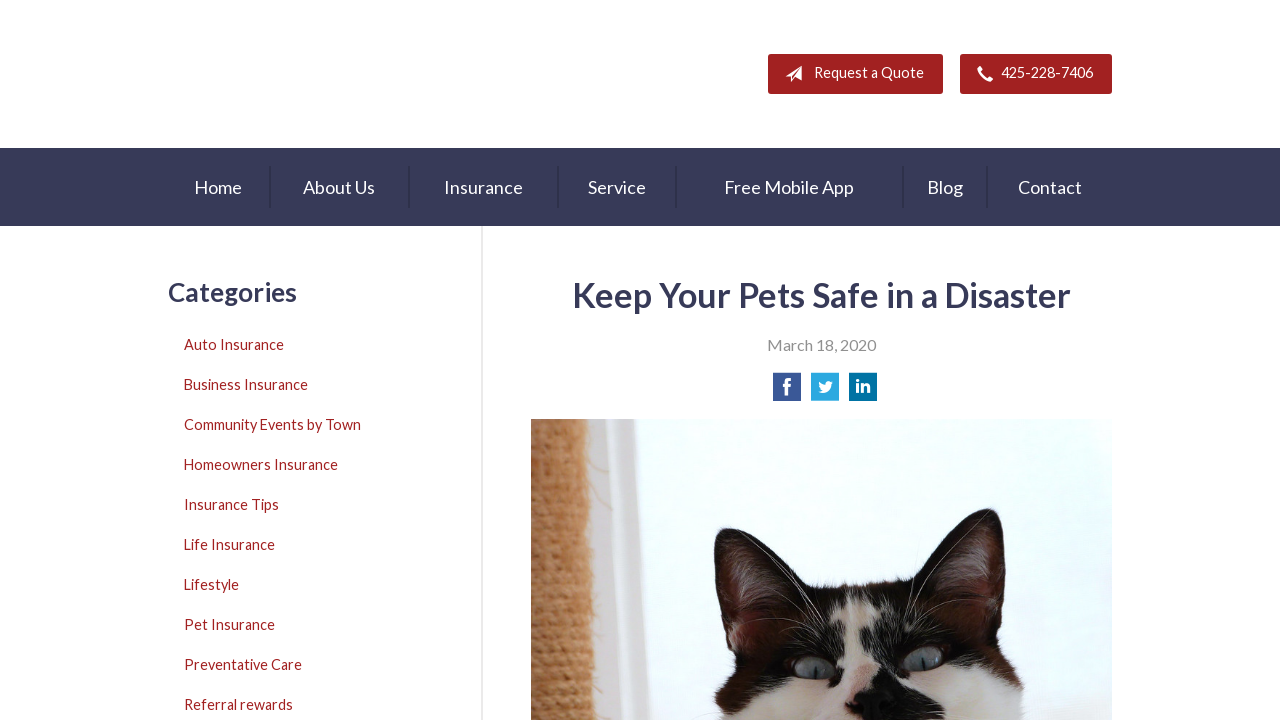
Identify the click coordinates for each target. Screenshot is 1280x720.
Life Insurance (229, 544)
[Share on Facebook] (787, 392)
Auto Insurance (234, 344)
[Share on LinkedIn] (863, 392)
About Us (339, 187)
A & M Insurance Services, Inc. (293, 74)
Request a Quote (850, 74)
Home (218, 187)
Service (617, 187)
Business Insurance (246, 384)
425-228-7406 (1031, 74)
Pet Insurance (229, 624)
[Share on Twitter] (825, 392)
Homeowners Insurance (261, 464)
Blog (945, 187)
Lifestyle (211, 584)
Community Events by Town (272, 424)
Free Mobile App (789, 187)
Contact (1050, 187)
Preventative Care (243, 664)
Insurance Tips (231, 504)
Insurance (483, 187)
